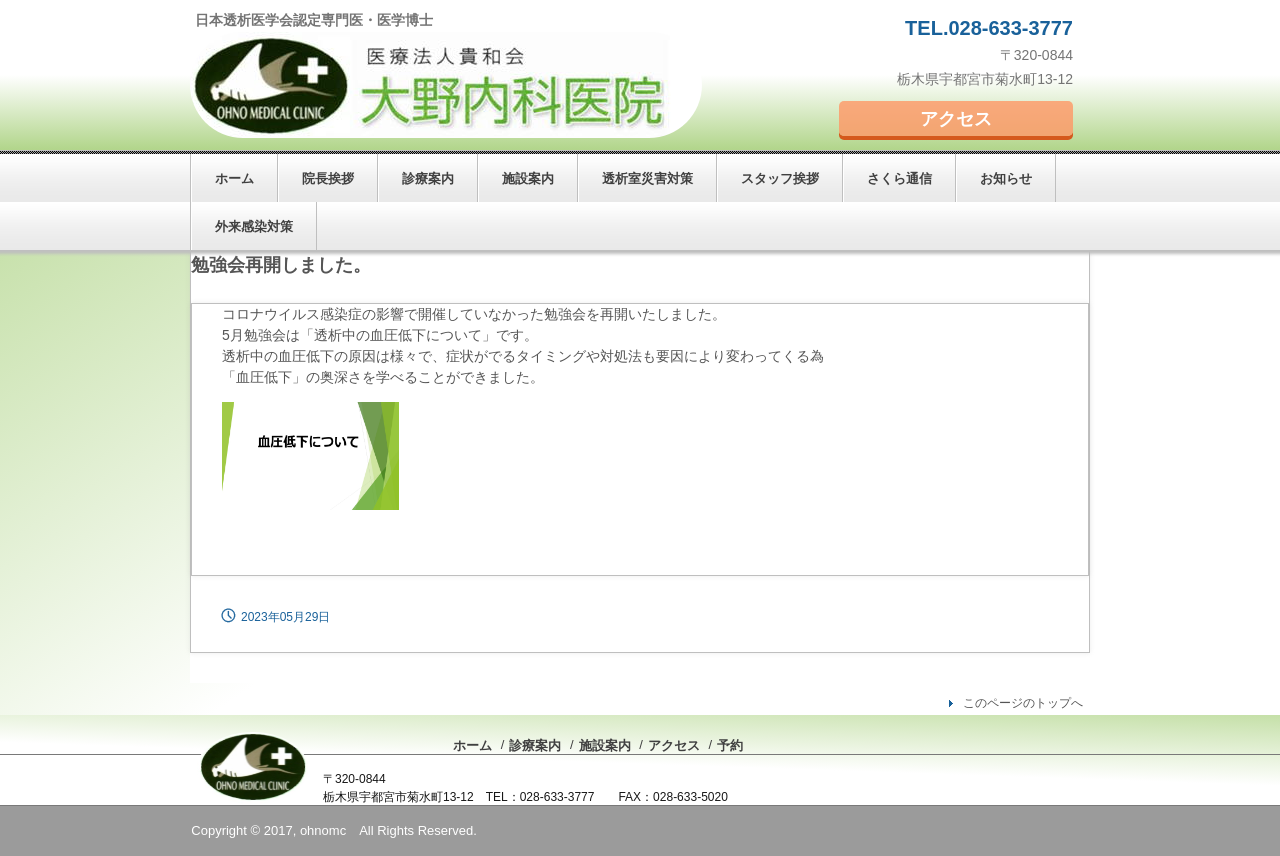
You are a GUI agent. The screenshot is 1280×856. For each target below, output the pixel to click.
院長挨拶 (328, 178)
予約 (730, 745)
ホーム (234, 178)
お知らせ (1006, 178)
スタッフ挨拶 (780, 178)
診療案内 (428, 178)
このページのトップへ (1023, 703)
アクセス (956, 119)
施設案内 (528, 178)
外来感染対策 (254, 226)
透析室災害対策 (647, 178)
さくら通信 (899, 178)
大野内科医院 (446, 85)
